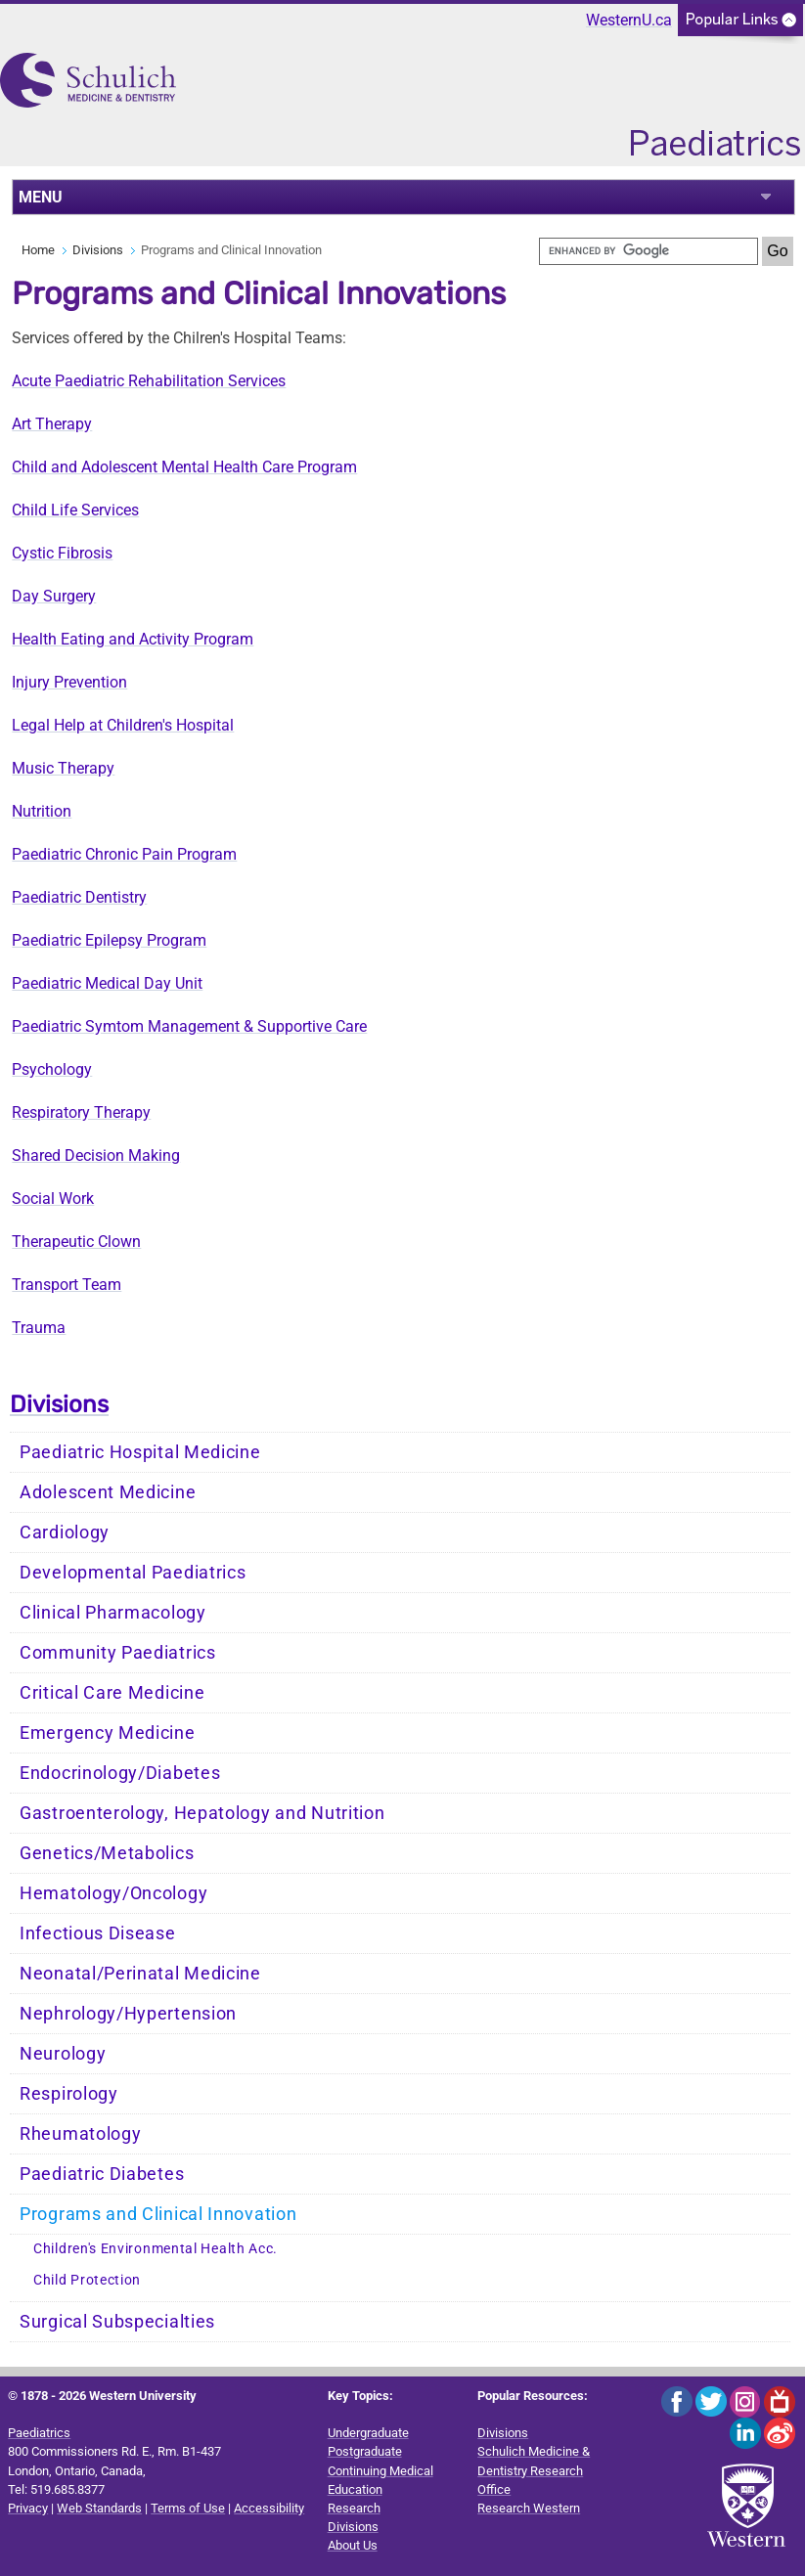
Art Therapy (52, 424)
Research (354, 2508)
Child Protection (87, 2280)
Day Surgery (54, 596)
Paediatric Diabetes (102, 2174)
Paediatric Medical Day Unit (107, 983)
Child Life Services (75, 510)
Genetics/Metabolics (107, 1853)
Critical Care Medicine (112, 1693)
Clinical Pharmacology (113, 1612)
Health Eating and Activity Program (132, 639)
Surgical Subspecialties (117, 2322)
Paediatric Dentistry (79, 897)
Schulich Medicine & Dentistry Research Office (533, 2470)
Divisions (97, 250)
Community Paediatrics (118, 1653)
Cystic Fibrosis (62, 553)
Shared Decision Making (96, 1155)
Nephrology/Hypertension (128, 2013)
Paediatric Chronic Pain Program (124, 854)
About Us (353, 2545)
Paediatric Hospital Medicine (140, 1452)
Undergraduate (368, 2432)
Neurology (63, 2054)
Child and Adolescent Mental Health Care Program (184, 467)
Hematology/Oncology (113, 1893)
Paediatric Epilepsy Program (109, 940)
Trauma (39, 1327)
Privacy (28, 2508)
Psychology (52, 1069)
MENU (41, 197)
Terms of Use (188, 2508)
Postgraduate (365, 2451)
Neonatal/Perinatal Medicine (140, 1973)
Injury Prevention (69, 682)
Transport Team (66, 1284)
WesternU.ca (629, 20)
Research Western (528, 2508)
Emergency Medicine (108, 1733)
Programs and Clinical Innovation (158, 2214)
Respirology (69, 2094)
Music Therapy (63, 768)
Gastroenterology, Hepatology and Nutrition (202, 1813)
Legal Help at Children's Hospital (123, 725)
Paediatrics (39, 2432)
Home (38, 250)
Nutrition (41, 811)
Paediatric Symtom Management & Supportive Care (189, 1026)
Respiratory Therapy (81, 1112)
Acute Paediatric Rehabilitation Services (149, 381)
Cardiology (65, 1532)
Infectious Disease (98, 1933)
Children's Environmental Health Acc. (155, 2249)
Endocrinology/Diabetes (120, 1773)
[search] (648, 251)
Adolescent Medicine (108, 1492)
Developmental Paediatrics (133, 1572)
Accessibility (269, 2508)
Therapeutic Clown (76, 1241)
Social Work (53, 1198)
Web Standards (99, 2508)
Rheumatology (80, 2134)
